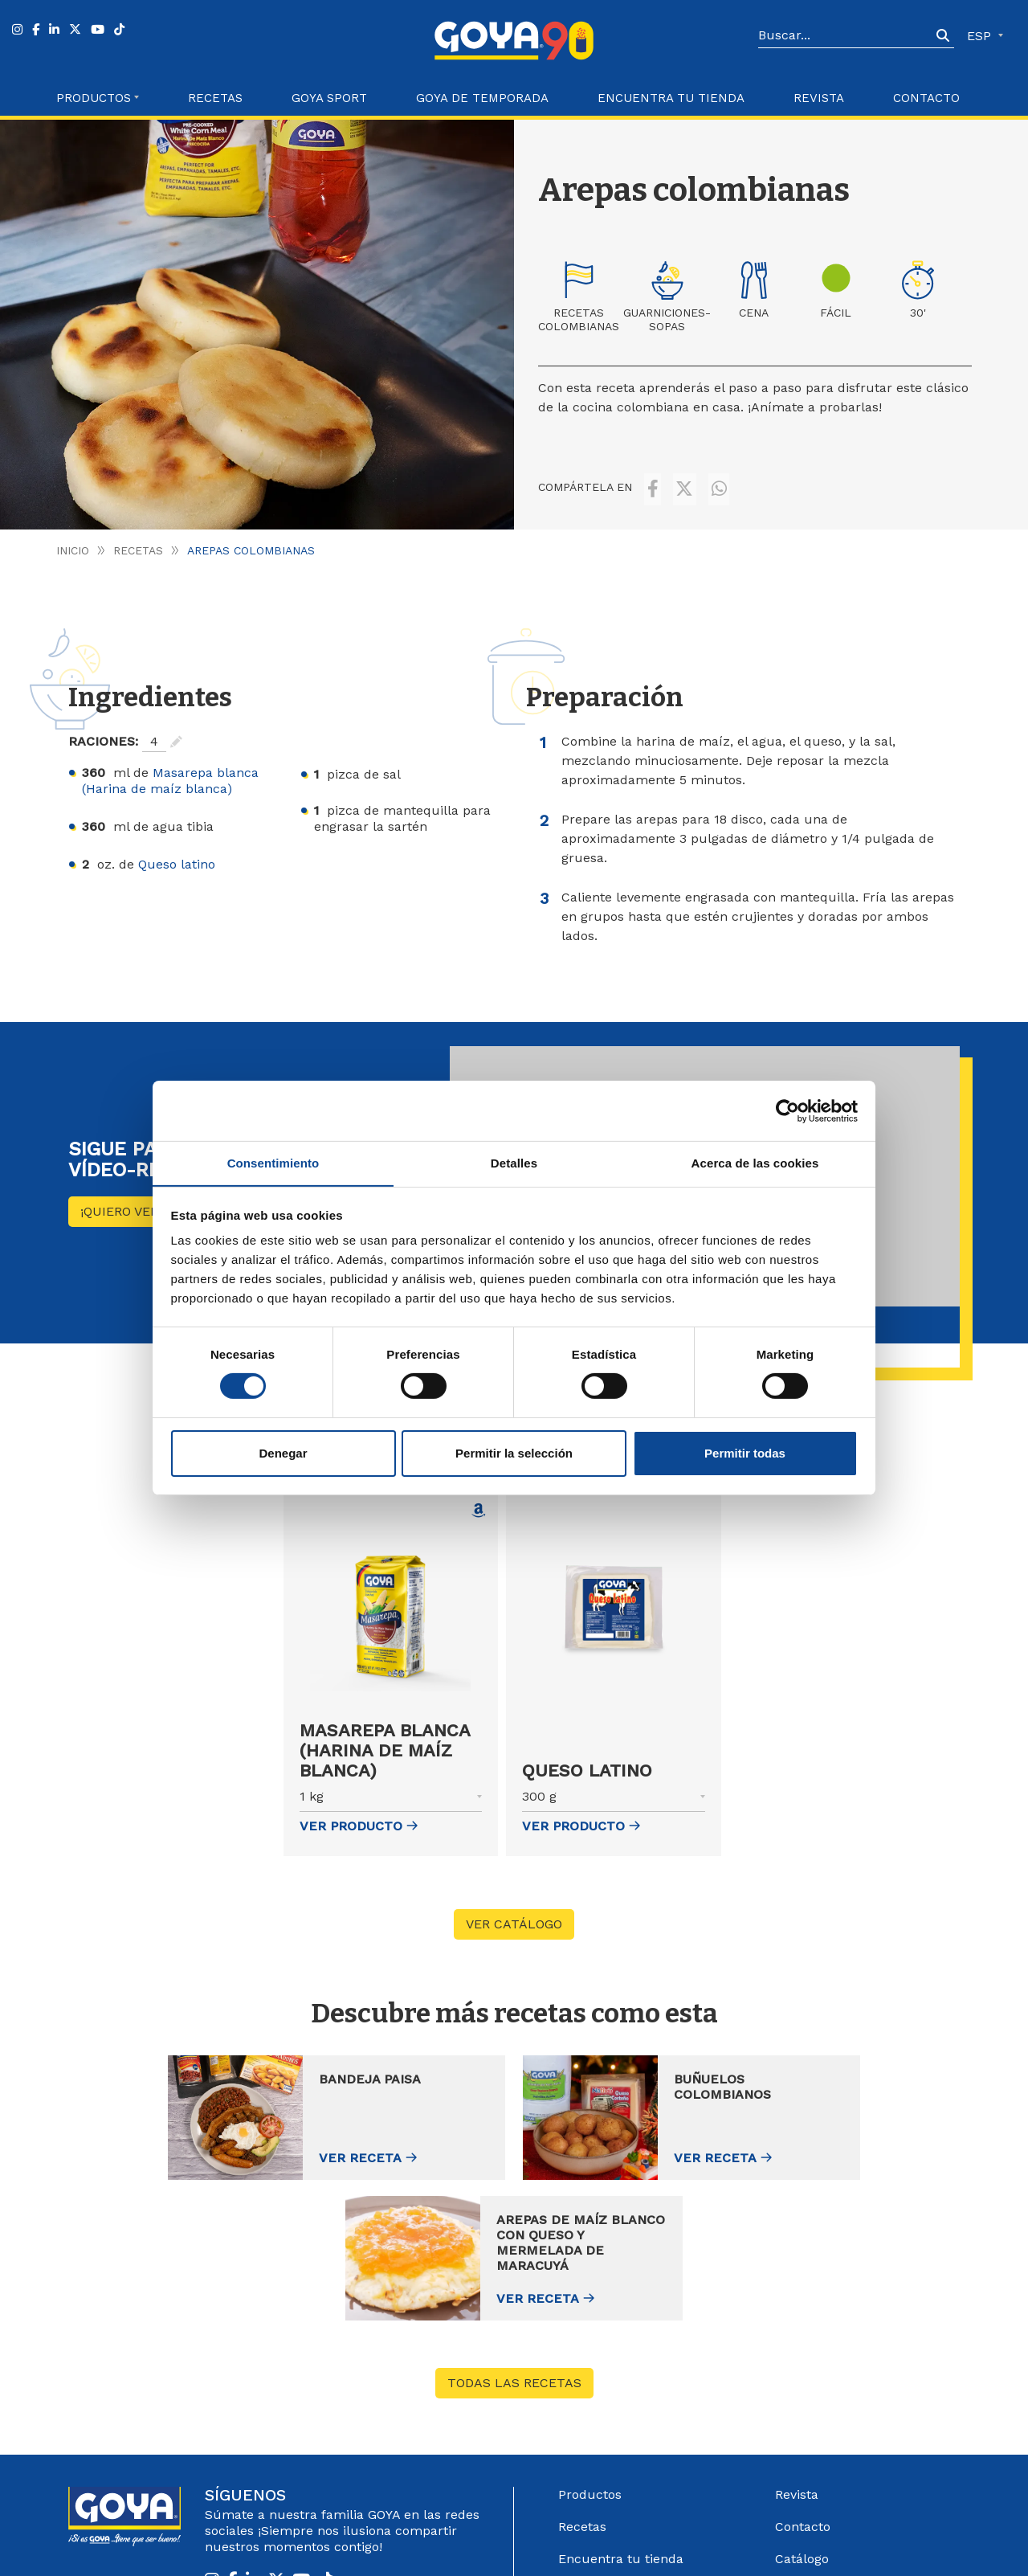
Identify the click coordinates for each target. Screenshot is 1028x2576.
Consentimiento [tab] (273, 1162)
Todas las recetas (514, 2231)
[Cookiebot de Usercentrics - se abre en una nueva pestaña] (787, 1110)
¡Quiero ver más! (137, 1199)
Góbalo (579, 2542)
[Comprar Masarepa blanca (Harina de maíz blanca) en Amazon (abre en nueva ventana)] (478, 1498)
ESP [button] (981, 35)
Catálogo (802, 2407)
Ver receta (243, 2147)
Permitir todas (744, 1453)
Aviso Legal (632, 2542)
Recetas (215, 98)
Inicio (72, 538)
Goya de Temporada (482, 98)
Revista (818, 98)
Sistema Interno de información (834, 2448)
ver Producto (359, 1814)
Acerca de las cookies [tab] (755, 1162)
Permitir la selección (514, 1453)
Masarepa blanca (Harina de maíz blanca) (170, 768)
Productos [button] (93, 98)
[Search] (845, 36)
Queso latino (176, 852)
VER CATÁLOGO (514, 1912)
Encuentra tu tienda (620, 2407)
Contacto (926, 98)
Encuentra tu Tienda (671, 98)
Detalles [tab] (514, 1162)
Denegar (283, 1453)
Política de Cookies (835, 2542)
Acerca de (589, 2472)
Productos (590, 2343)
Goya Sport (329, 98)
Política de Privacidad (724, 2542)
